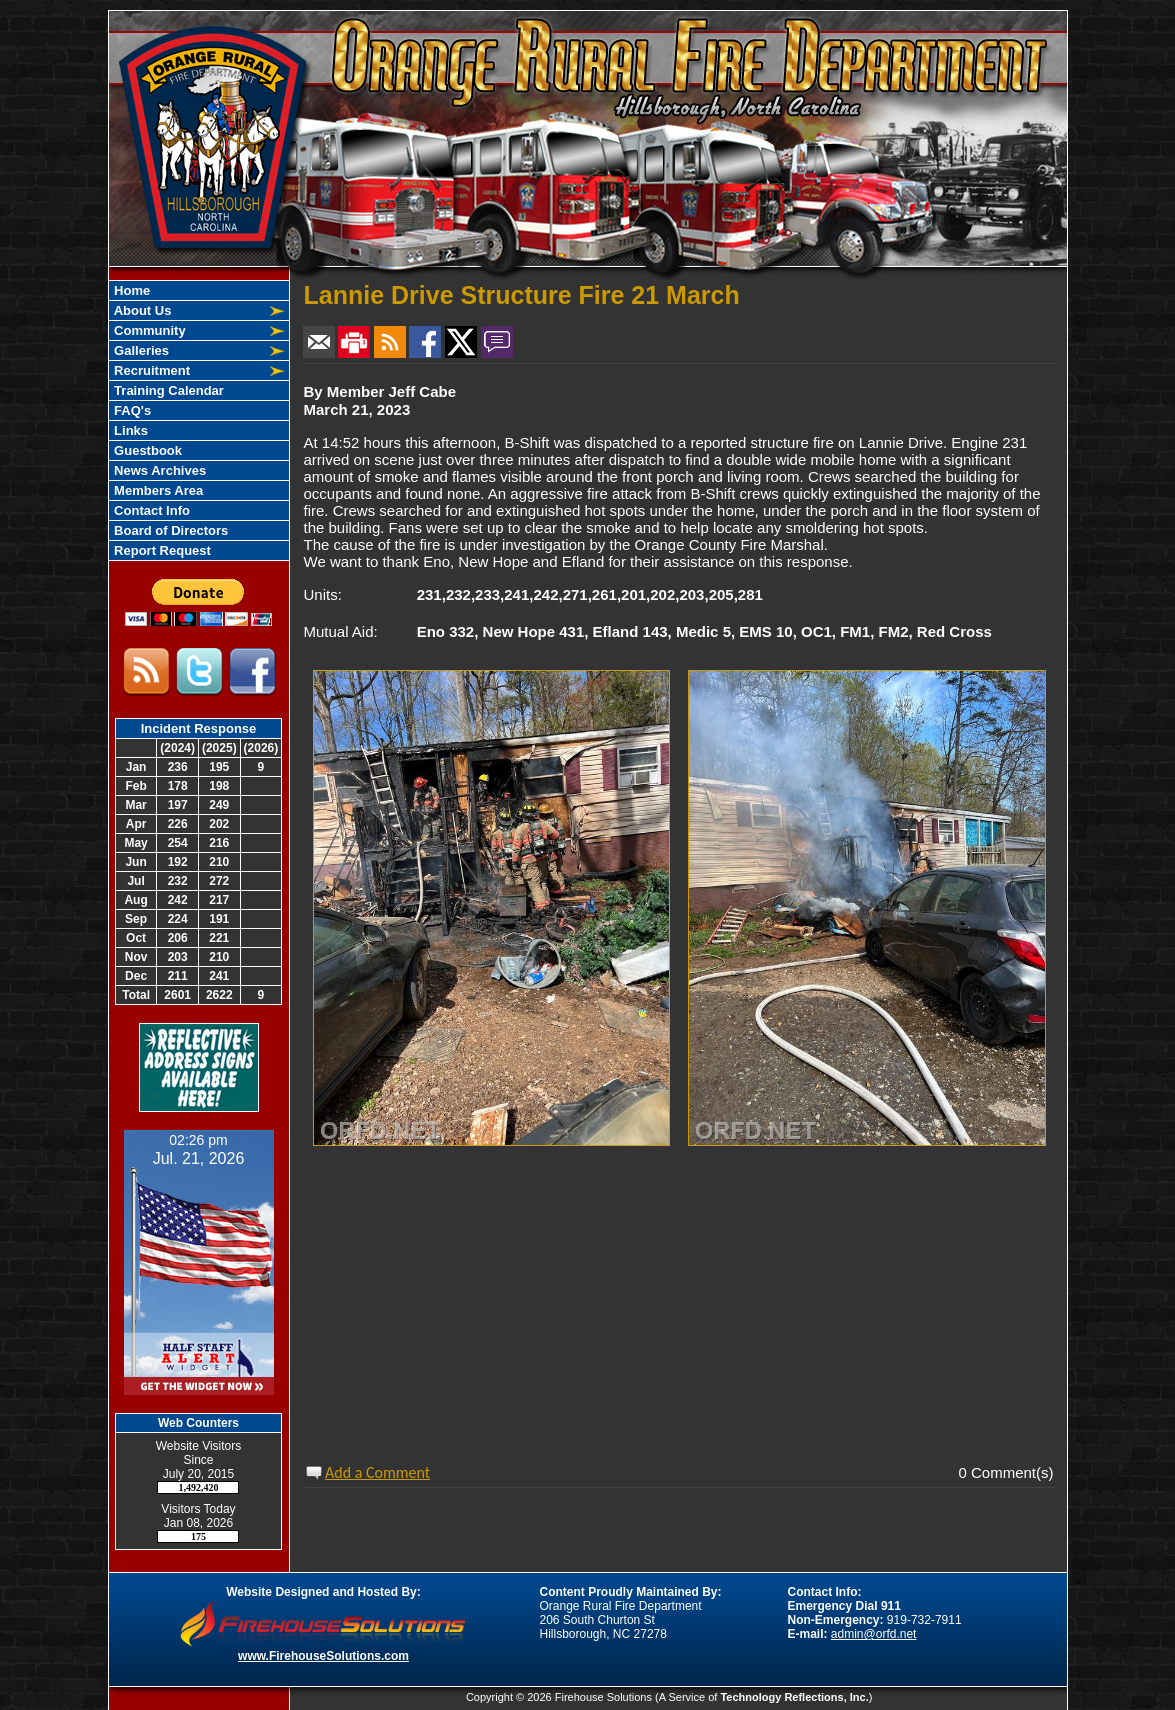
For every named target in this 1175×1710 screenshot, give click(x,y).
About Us (141, 310)
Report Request (161, 550)
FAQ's (131, 410)
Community (148, 330)
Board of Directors (170, 530)
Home (131, 290)
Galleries (140, 350)
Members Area (157, 490)
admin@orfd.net (874, 1634)
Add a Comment (377, 1472)
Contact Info (150, 510)
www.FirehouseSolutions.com (323, 1656)
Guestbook (147, 450)
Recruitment (150, 370)
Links (130, 430)
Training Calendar (167, 390)
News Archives (159, 470)
